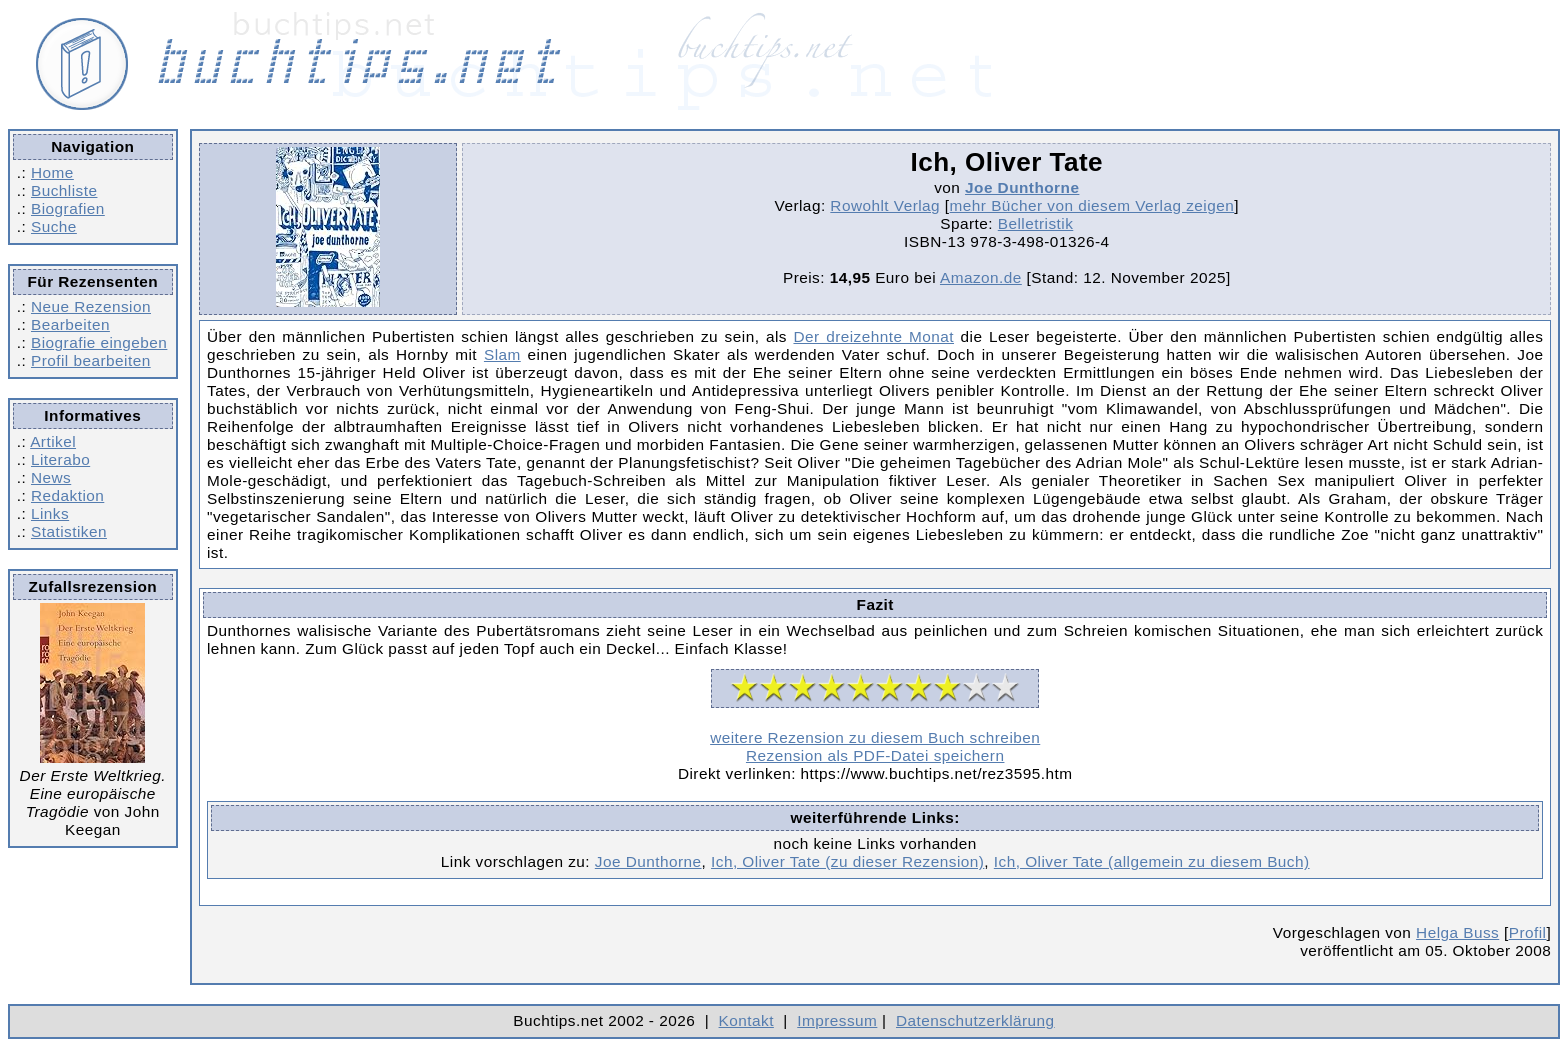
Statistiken (69, 531)
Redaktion (67, 495)
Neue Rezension (91, 306)
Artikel (53, 441)
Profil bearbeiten (91, 360)
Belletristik (1036, 223)
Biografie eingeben (99, 342)
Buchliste (64, 190)
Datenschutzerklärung (975, 1020)
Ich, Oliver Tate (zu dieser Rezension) (847, 861)
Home (52, 172)
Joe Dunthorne (1022, 187)
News (51, 477)
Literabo (60, 459)
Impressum (837, 1020)
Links (50, 513)
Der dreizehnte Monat (873, 336)
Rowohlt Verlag (885, 205)
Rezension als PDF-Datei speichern (875, 755)
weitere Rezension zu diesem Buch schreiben (875, 737)
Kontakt (746, 1020)
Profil (1528, 932)
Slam (502, 354)
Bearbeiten (70, 324)
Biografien (68, 208)
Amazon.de (981, 277)
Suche (54, 226)
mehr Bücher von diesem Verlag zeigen (1092, 205)
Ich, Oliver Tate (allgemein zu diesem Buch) (1152, 861)
